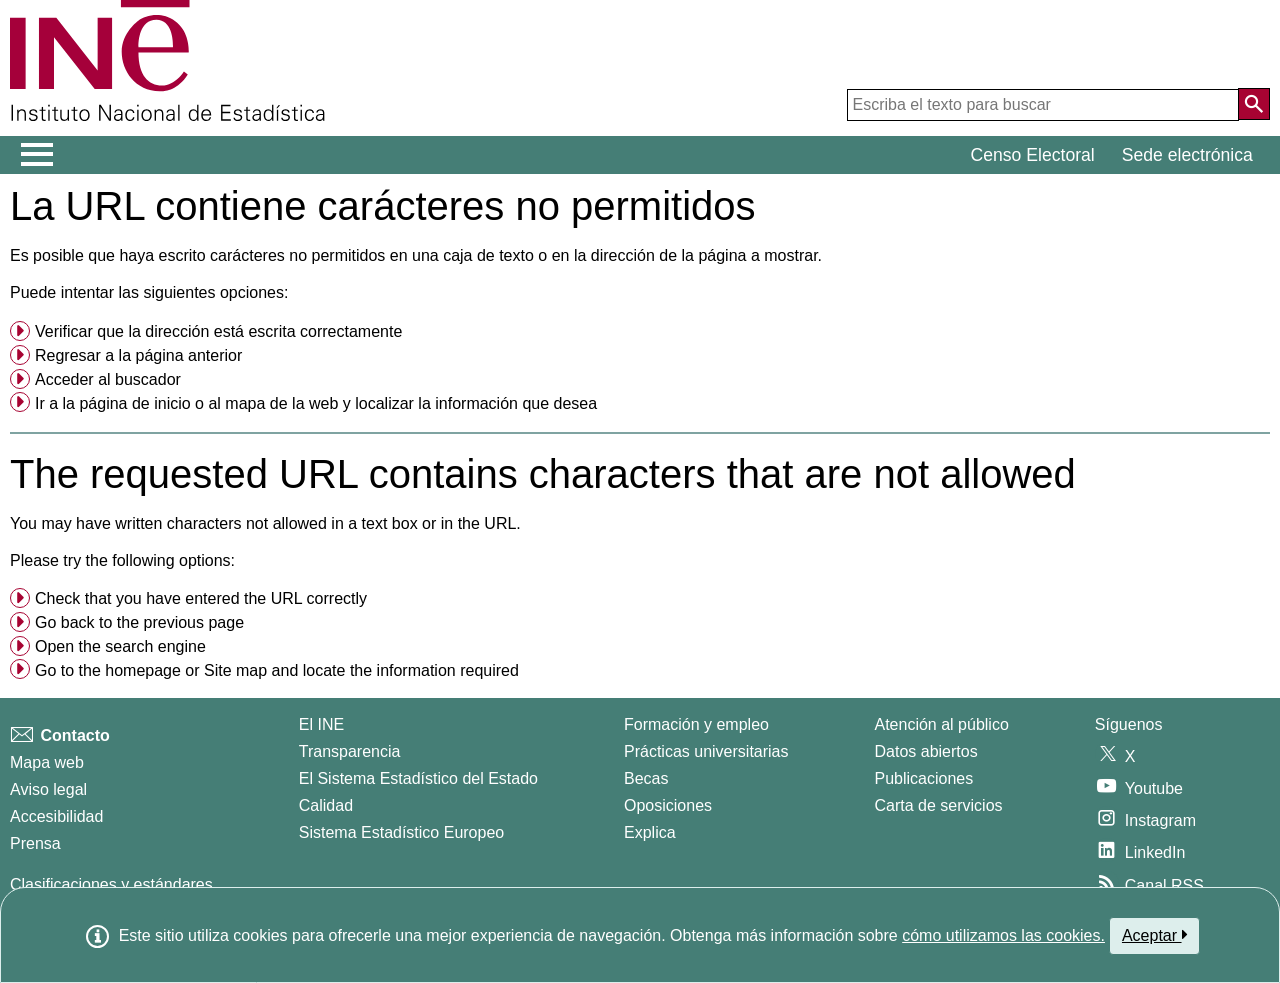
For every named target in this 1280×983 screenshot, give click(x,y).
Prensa (35, 843)
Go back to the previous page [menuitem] (139, 622)
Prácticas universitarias (706, 751)
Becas (646, 778)
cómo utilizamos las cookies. (1003, 935)
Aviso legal (48, 789)
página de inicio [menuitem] (134, 403)
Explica (650, 832)
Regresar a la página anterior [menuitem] (138, 355)
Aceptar (1154, 935)
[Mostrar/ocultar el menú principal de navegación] (37, 155)
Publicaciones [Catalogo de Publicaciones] (924, 778)
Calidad (326, 805)
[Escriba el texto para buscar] (1043, 105)
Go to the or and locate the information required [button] (277, 670)
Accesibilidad (56, 816)
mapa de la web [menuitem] (281, 403)
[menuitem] (640, 332)
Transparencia (350, 751)
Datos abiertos (926, 751)
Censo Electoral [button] (1033, 155)
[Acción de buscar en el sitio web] (1254, 104)
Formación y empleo (696, 724)
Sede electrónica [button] (1187, 155)
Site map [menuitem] (235, 670)
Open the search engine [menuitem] (120, 646)
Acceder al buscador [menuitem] (108, 379)
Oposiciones (668, 805)
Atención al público (942, 724)
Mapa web (47, 762)
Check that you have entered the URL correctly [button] (201, 598)
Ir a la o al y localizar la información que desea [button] (316, 403)
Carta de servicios (939, 805)
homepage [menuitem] (143, 670)
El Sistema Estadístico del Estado (418, 778)
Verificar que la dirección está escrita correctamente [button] (218, 331)
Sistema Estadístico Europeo (401, 832)
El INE (321, 724)
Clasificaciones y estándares (111, 884)
